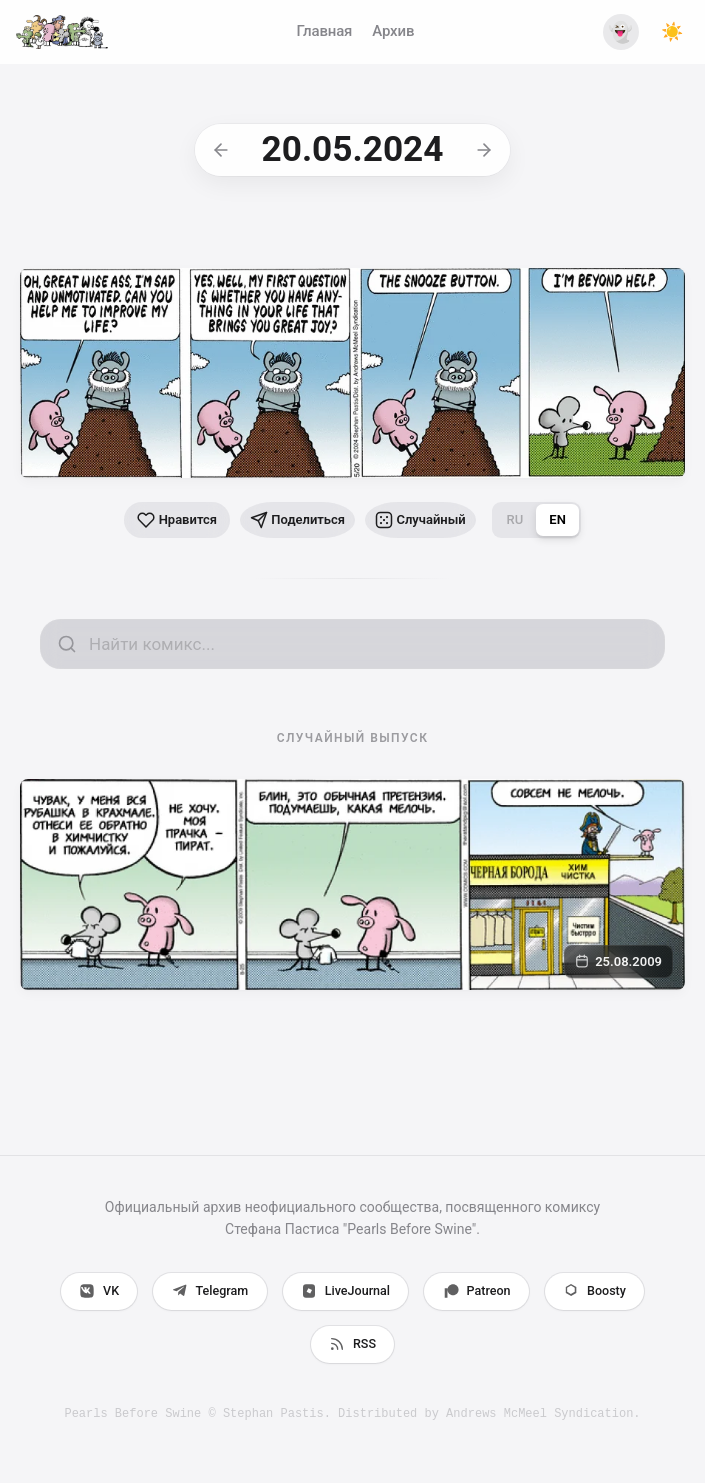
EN (576, 519)
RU (534, 519)
